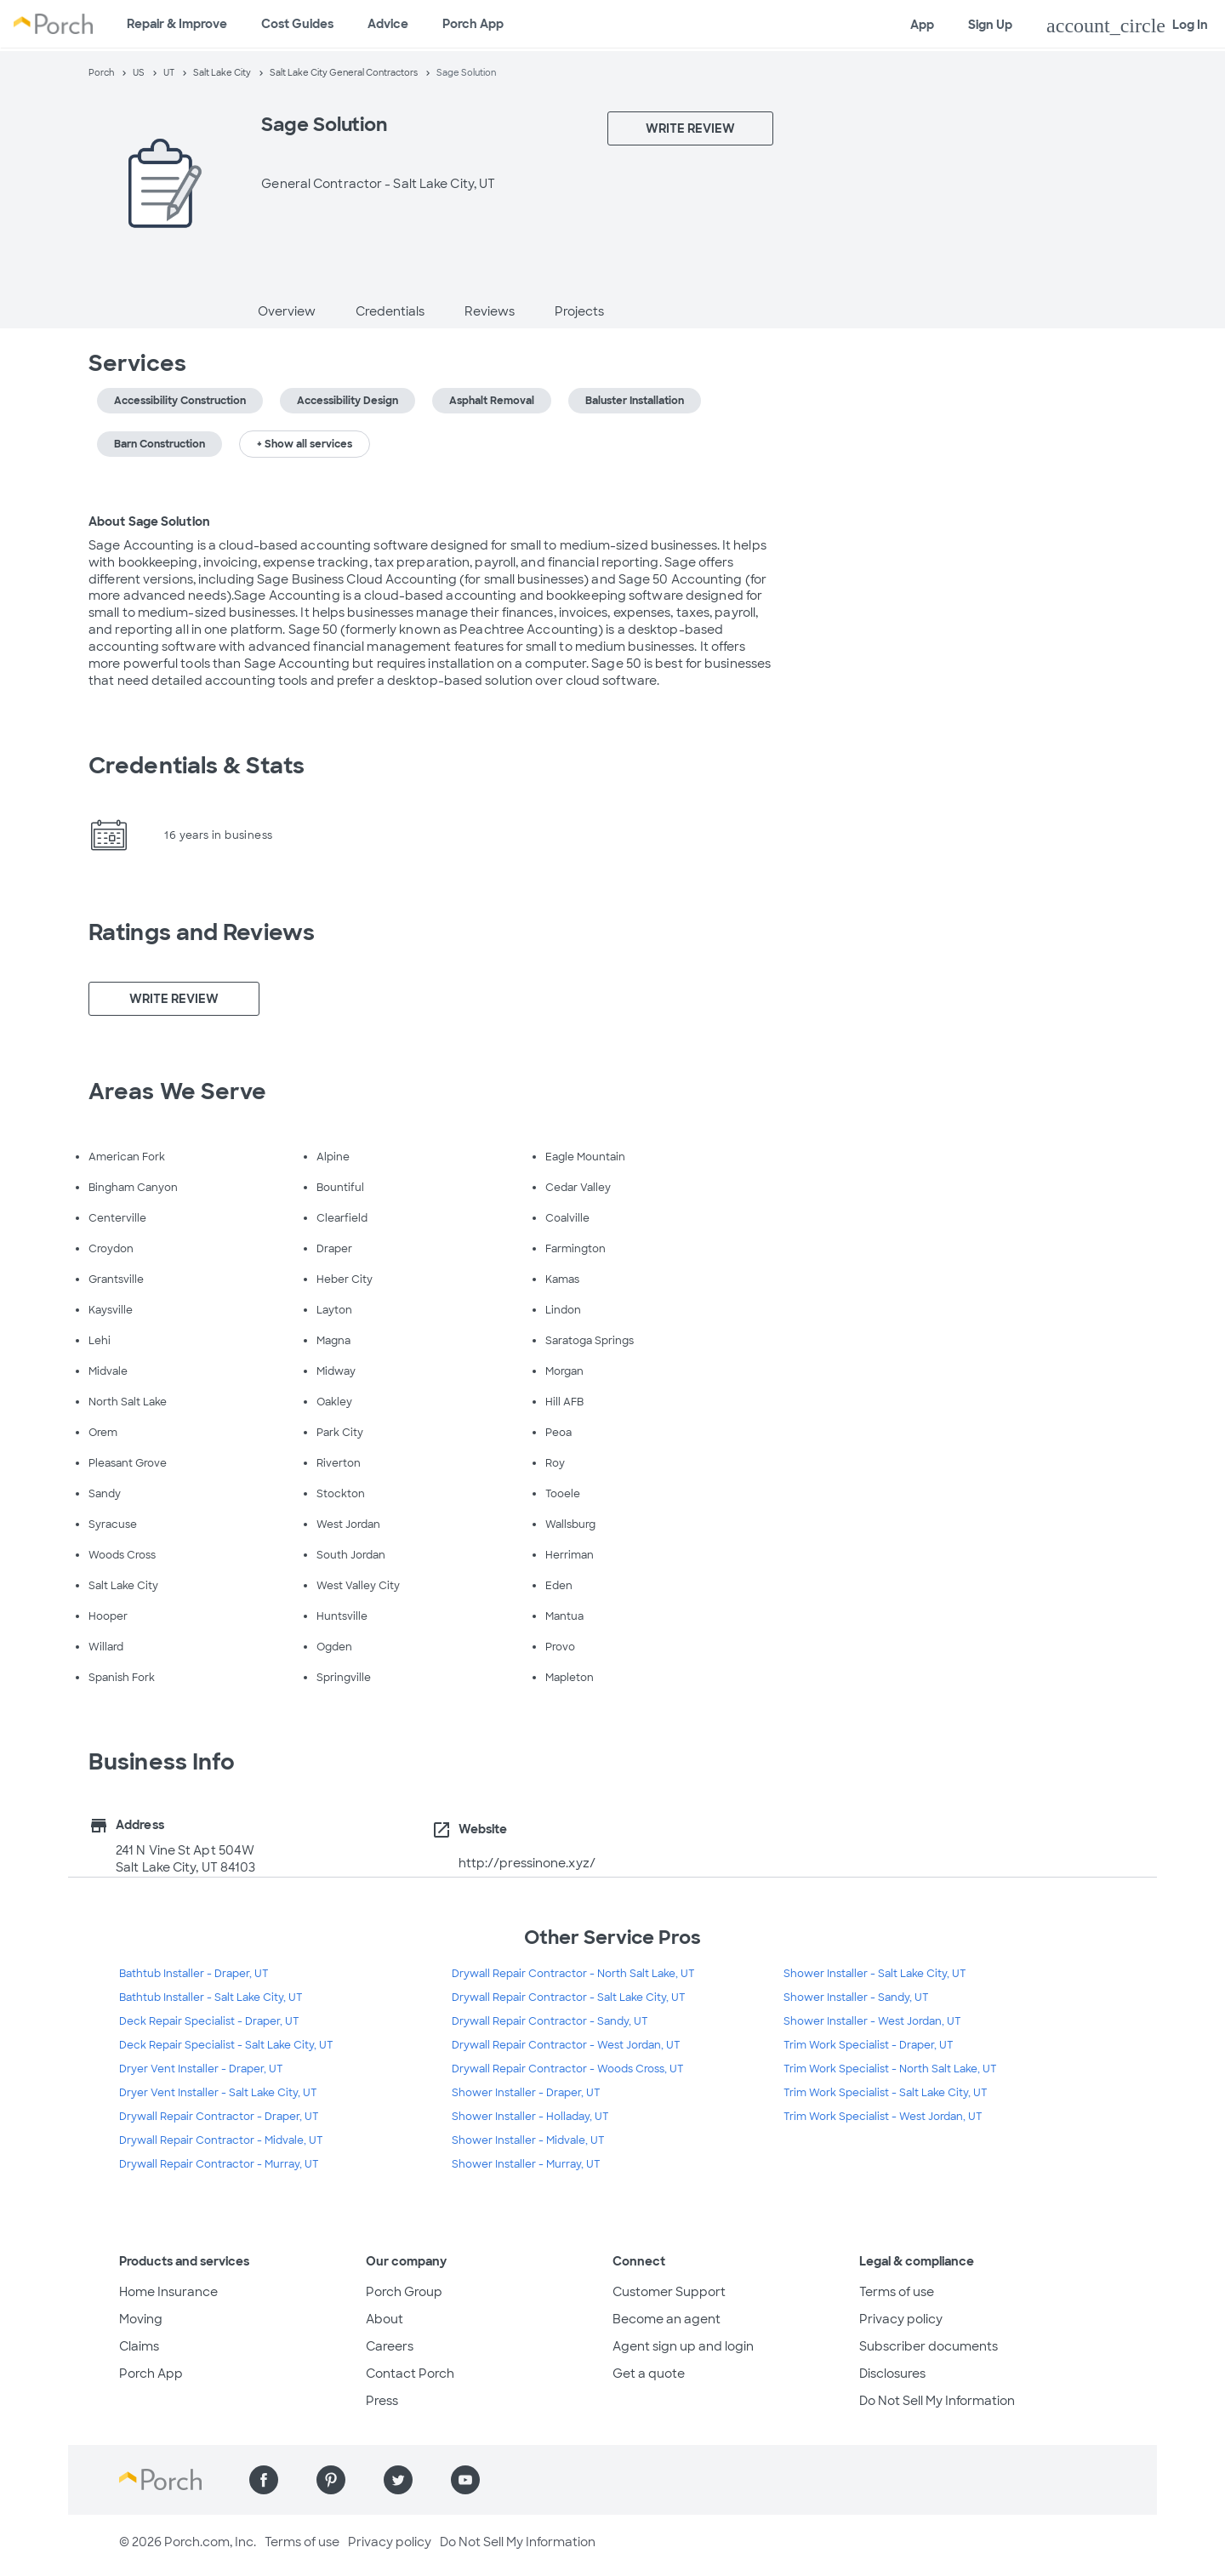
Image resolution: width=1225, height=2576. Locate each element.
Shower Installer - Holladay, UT (530, 2116)
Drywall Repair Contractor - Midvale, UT (221, 2140)
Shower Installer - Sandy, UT (856, 1997)
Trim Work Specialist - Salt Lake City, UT (885, 2093)
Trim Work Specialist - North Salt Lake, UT (890, 2069)
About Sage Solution (149, 521)
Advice (388, 23)
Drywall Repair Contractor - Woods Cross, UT (568, 2069)
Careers (389, 2346)
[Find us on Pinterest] (330, 2479)
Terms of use (896, 2292)
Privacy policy (901, 2319)
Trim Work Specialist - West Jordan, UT (883, 2116)
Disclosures (892, 2373)
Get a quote (648, 2373)
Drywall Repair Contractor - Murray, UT (219, 2164)
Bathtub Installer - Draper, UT (194, 1973)
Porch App (473, 23)
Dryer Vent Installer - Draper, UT (201, 2069)
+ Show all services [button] (304, 444)
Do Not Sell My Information (937, 2400)
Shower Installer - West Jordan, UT (872, 2021)
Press (382, 2400)
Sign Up (990, 24)
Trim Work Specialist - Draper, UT (868, 2045)
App (922, 24)
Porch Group (404, 2292)
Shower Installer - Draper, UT (526, 2093)
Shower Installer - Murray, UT (526, 2164)
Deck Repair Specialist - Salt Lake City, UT (226, 2045)
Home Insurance (168, 2292)
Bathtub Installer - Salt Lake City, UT (211, 1997)
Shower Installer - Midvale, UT (528, 2140)
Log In (1127, 25)
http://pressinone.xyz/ (527, 1863)
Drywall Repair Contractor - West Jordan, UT (566, 2045)
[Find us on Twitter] (398, 2479)
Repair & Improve (177, 23)
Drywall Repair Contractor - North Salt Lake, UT (573, 1973)
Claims (139, 2346)
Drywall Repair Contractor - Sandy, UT (550, 2021)
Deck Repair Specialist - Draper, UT (209, 2021)
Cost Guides (297, 23)
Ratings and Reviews (201, 932)
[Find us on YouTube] (465, 2479)
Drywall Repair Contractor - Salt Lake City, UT (569, 1997)
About (384, 2319)
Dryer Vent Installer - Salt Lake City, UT (218, 2093)
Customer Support (669, 2292)
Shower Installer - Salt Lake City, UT (874, 1973)
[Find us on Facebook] (263, 2479)
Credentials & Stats (196, 765)
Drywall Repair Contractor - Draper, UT (219, 2116)
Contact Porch (410, 2373)
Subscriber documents (928, 2346)
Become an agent (666, 2319)
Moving (140, 2319)
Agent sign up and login (683, 2346)
